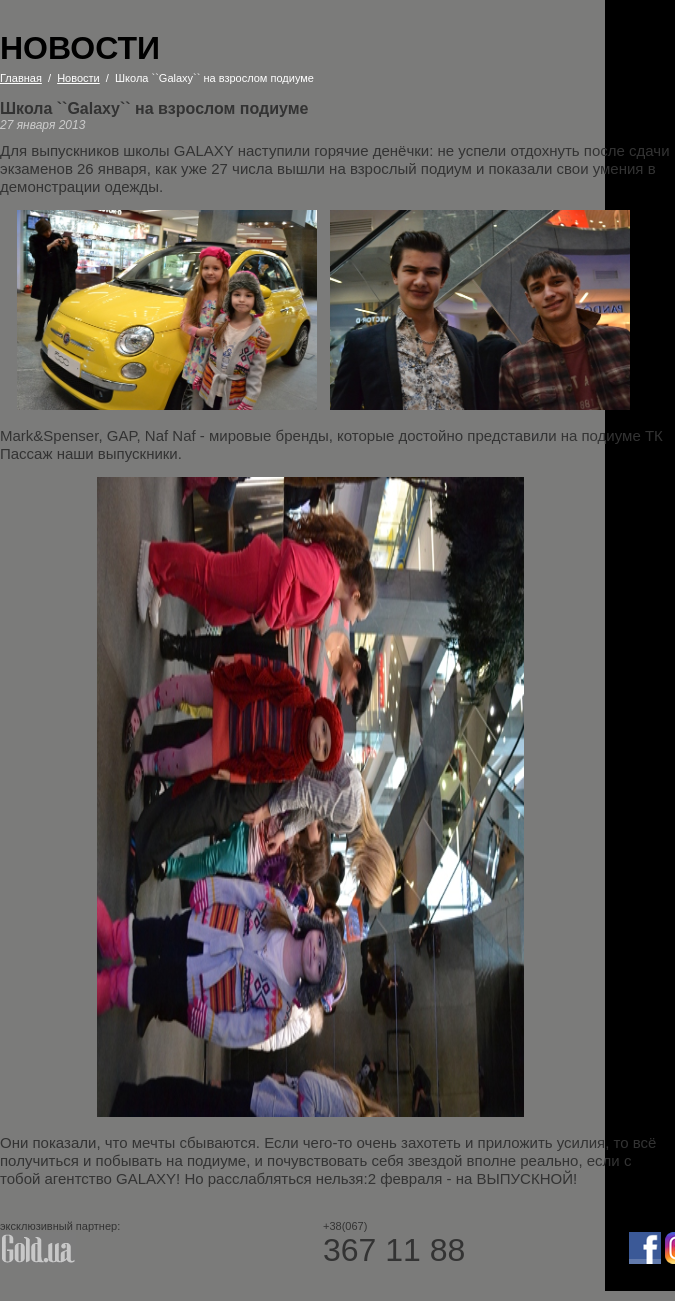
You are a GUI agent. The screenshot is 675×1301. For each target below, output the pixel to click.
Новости (78, 78)
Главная (21, 78)
